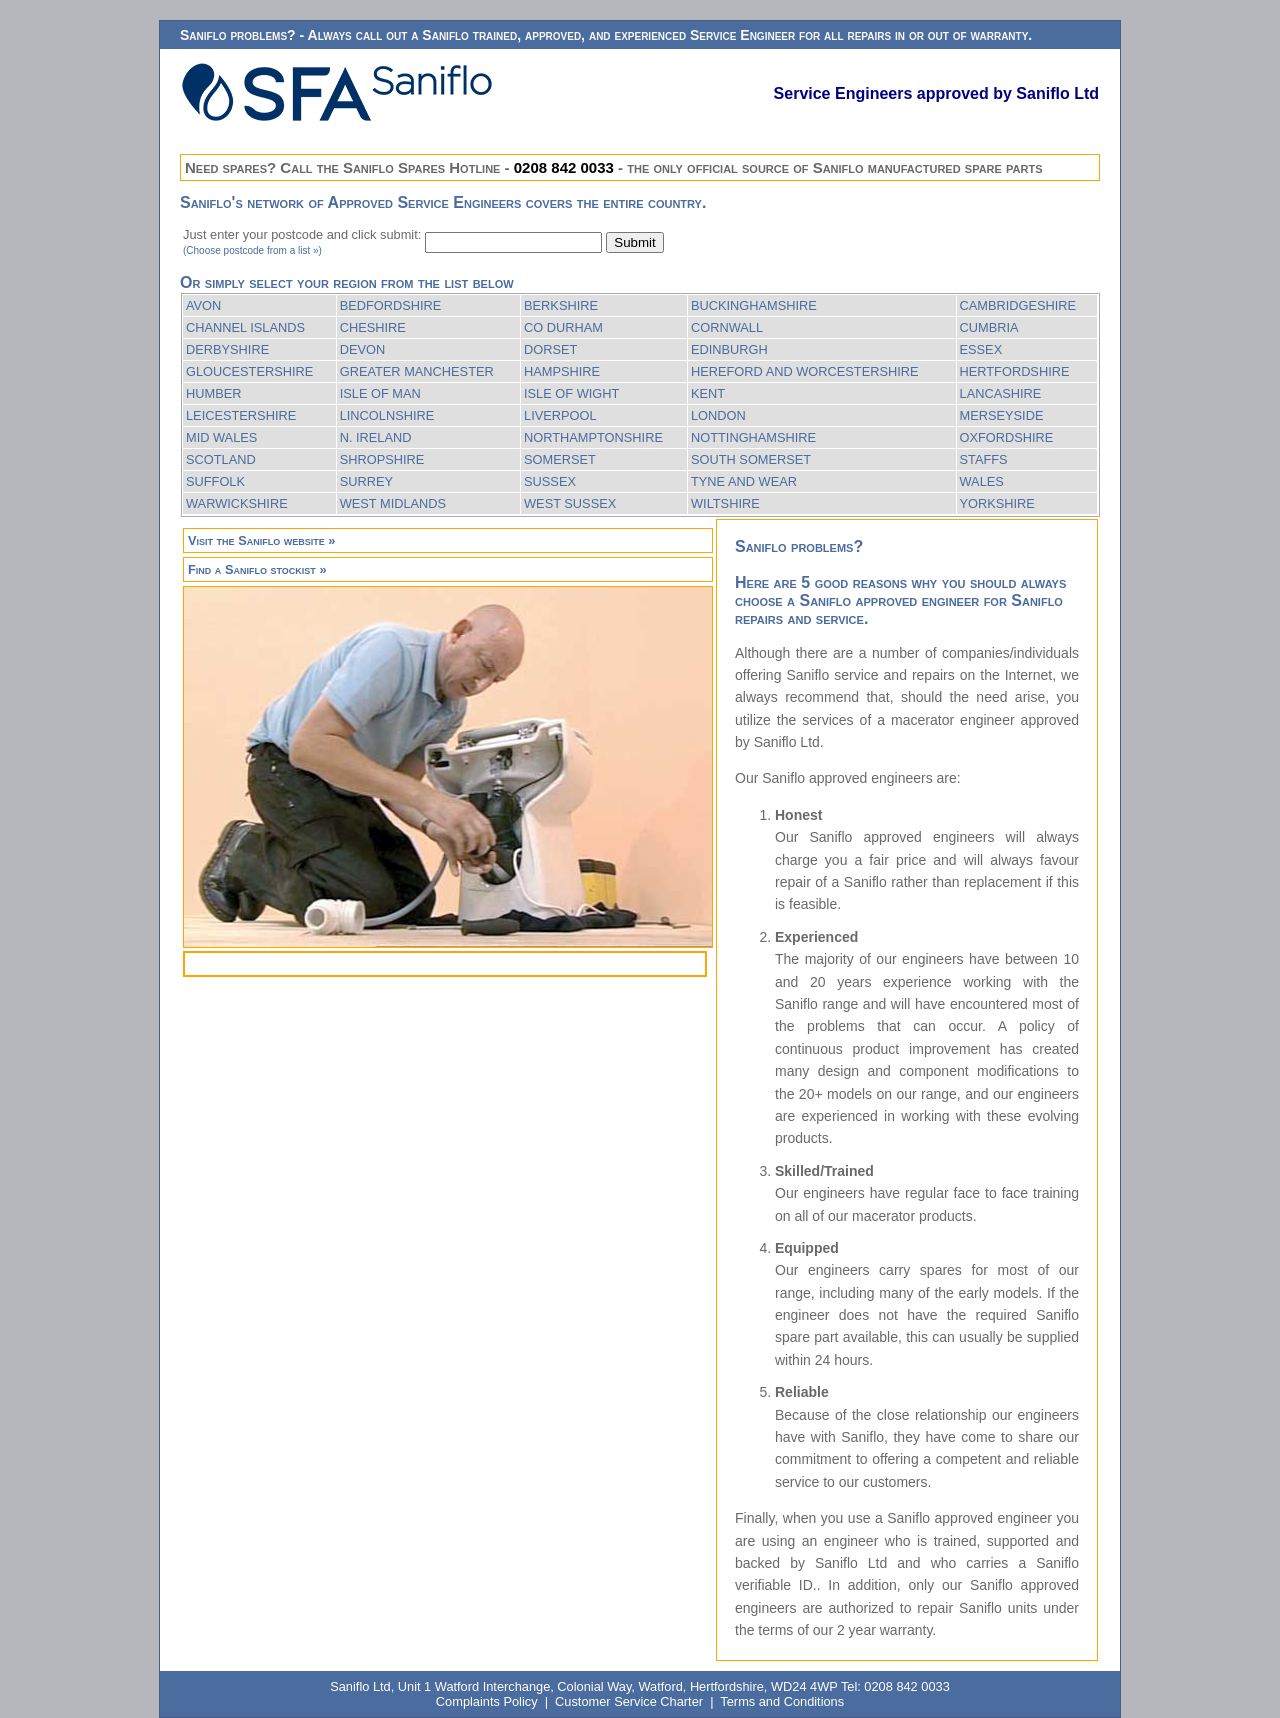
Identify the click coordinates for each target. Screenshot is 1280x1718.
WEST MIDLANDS (393, 503)
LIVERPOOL (560, 415)
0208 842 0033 (564, 167)
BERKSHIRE (561, 305)
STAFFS (984, 459)
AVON (203, 305)
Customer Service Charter (629, 1701)
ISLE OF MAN (380, 393)
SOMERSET (560, 459)
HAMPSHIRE (562, 371)
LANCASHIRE (1001, 393)
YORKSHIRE (997, 503)
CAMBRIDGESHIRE (1018, 305)
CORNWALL (727, 327)
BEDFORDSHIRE (391, 305)
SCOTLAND (221, 459)
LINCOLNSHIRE (387, 415)
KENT (708, 393)
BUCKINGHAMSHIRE (754, 305)
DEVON (363, 349)
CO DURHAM (563, 327)
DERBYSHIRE (227, 349)
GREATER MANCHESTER (417, 371)
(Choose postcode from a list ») (252, 250)
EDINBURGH (729, 349)
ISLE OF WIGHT (571, 393)
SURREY (366, 481)
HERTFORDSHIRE (1015, 371)
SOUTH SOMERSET (751, 459)
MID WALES (221, 437)
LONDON (718, 415)
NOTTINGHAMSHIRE (753, 437)
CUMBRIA (989, 327)
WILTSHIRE (725, 503)
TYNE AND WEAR (744, 481)
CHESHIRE (373, 327)
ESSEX (981, 349)
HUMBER (213, 393)
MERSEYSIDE (1002, 415)
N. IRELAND (376, 437)
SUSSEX (550, 481)
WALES (982, 481)
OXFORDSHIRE (1007, 437)
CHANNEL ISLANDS (245, 327)
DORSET (550, 349)
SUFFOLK (215, 481)
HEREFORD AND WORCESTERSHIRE (805, 371)
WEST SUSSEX (570, 503)
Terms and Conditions (782, 1701)
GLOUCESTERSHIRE (249, 371)
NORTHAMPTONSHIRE (593, 437)
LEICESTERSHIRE (241, 415)
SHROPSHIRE (382, 459)
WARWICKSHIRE (237, 503)
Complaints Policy (487, 1701)
